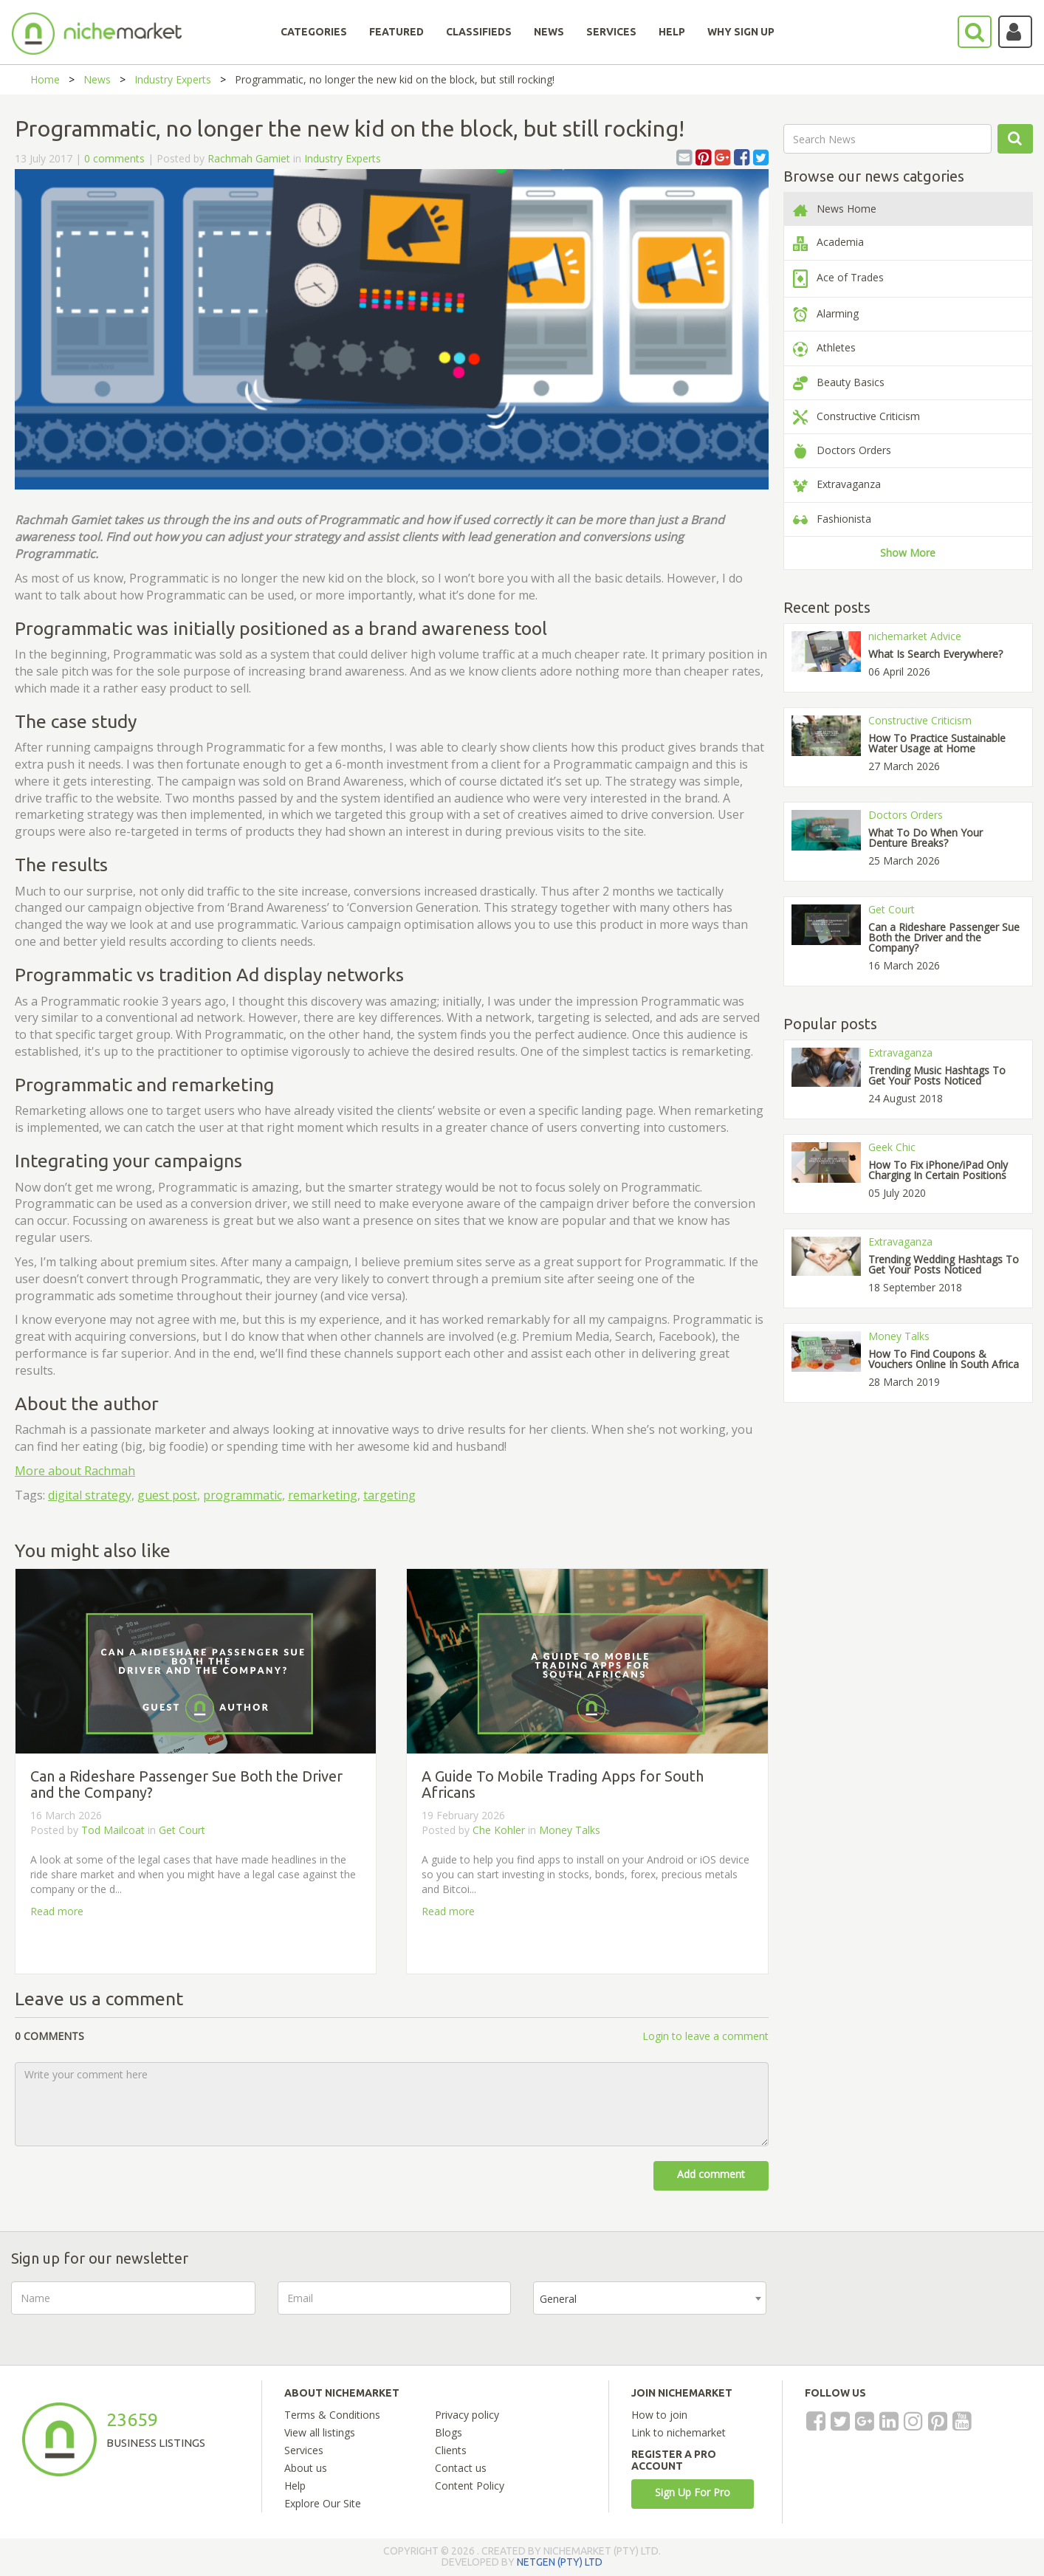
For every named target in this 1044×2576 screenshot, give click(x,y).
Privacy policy (467, 2415)
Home (45, 79)
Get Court (182, 1830)
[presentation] (901, 2310)
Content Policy (469, 2486)
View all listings (319, 2432)
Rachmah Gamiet (248, 158)
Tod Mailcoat (113, 1830)
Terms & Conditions (332, 2415)
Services (303, 2450)
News (97, 79)
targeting (389, 1495)
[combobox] (649, 2298)
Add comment (711, 2174)
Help (295, 2486)
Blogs (448, 2432)
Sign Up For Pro (692, 2492)
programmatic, (244, 1495)
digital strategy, (91, 1495)
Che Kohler (499, 1830)
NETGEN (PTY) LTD (559, 2562)
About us (305, 2468)
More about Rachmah (75, 1471)
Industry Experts (172, 79)
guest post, (168, 1495)
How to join (659, 2415)
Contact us (461, 2468)
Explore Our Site (322, 2503)
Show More (907, 553)
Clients (451, 2450)
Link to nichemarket (678, 2432)
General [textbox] (558, 2299)
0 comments (114, 158)
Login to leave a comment (705, 2036)
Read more (56, 1911)
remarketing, (324, 1495)
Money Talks (569, 1830)
